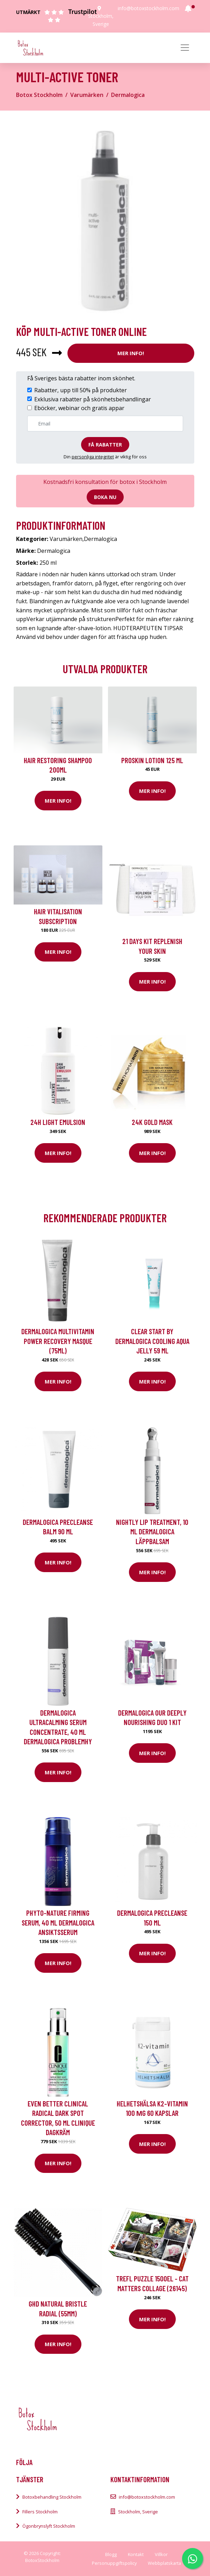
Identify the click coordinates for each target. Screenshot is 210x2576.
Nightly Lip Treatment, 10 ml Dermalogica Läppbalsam (152, 1532)
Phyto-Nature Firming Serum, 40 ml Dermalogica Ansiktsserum (58, 1922)
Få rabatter (105, 444)
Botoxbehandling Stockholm (51, 2497)
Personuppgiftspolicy (114, 2563)
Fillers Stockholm (40, 2511)
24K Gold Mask (152, 1122)
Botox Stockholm (39, 95)
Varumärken (86, 95)
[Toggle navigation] (184, 47)
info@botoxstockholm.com (148, 8)
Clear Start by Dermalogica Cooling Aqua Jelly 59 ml (152, 1341)
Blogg (111, 2554)
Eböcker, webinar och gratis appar (79, 408)
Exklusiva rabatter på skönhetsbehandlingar (92, 399)
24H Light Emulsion (57, 1122)
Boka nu (105, 497)
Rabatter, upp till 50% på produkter (80, 390)
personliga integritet (93, 456)
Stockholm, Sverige (138, 2511)
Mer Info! (130, 353)
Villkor (161, 2554)
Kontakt (136, 2554)
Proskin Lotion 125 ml (152, 760)
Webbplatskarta (164, 2563)
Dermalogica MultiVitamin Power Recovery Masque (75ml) (57, 1341)
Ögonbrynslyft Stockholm (48, 2526)
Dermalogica (128, 95)
